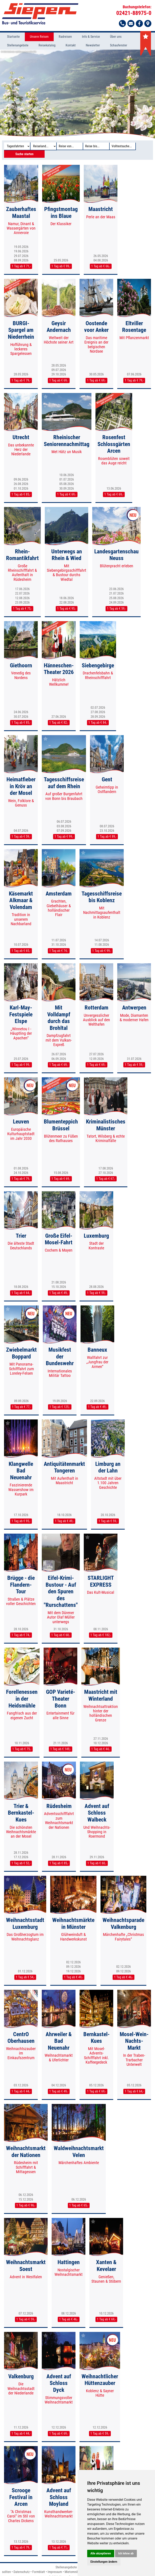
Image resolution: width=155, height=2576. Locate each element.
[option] (77, 94)
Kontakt (71, 46)
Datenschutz (22, 2565)
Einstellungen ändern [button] (103, 2561)
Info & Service (91, 37)
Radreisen (65, 37)
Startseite (13, 37)
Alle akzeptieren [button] (100, 2553)
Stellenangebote (17, 46)
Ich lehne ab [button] (126, 2553)
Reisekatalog (47, 46)
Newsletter (93, 46)
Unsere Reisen (39, 37)
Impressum (55, 2565)
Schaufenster (118, 46)
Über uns (115, 37)
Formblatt (38, 2565)
